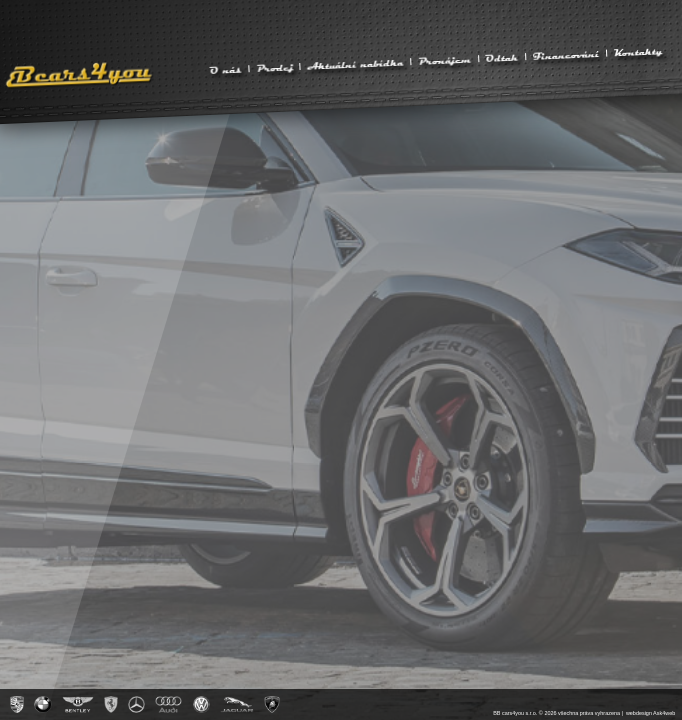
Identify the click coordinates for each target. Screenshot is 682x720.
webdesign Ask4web (650, 713)
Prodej (274, 67)
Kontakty (637, 51)
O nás (225, 69)
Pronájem (445, 60)
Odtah (502, 57)
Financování (566, 54)
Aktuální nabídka (355, 64)
